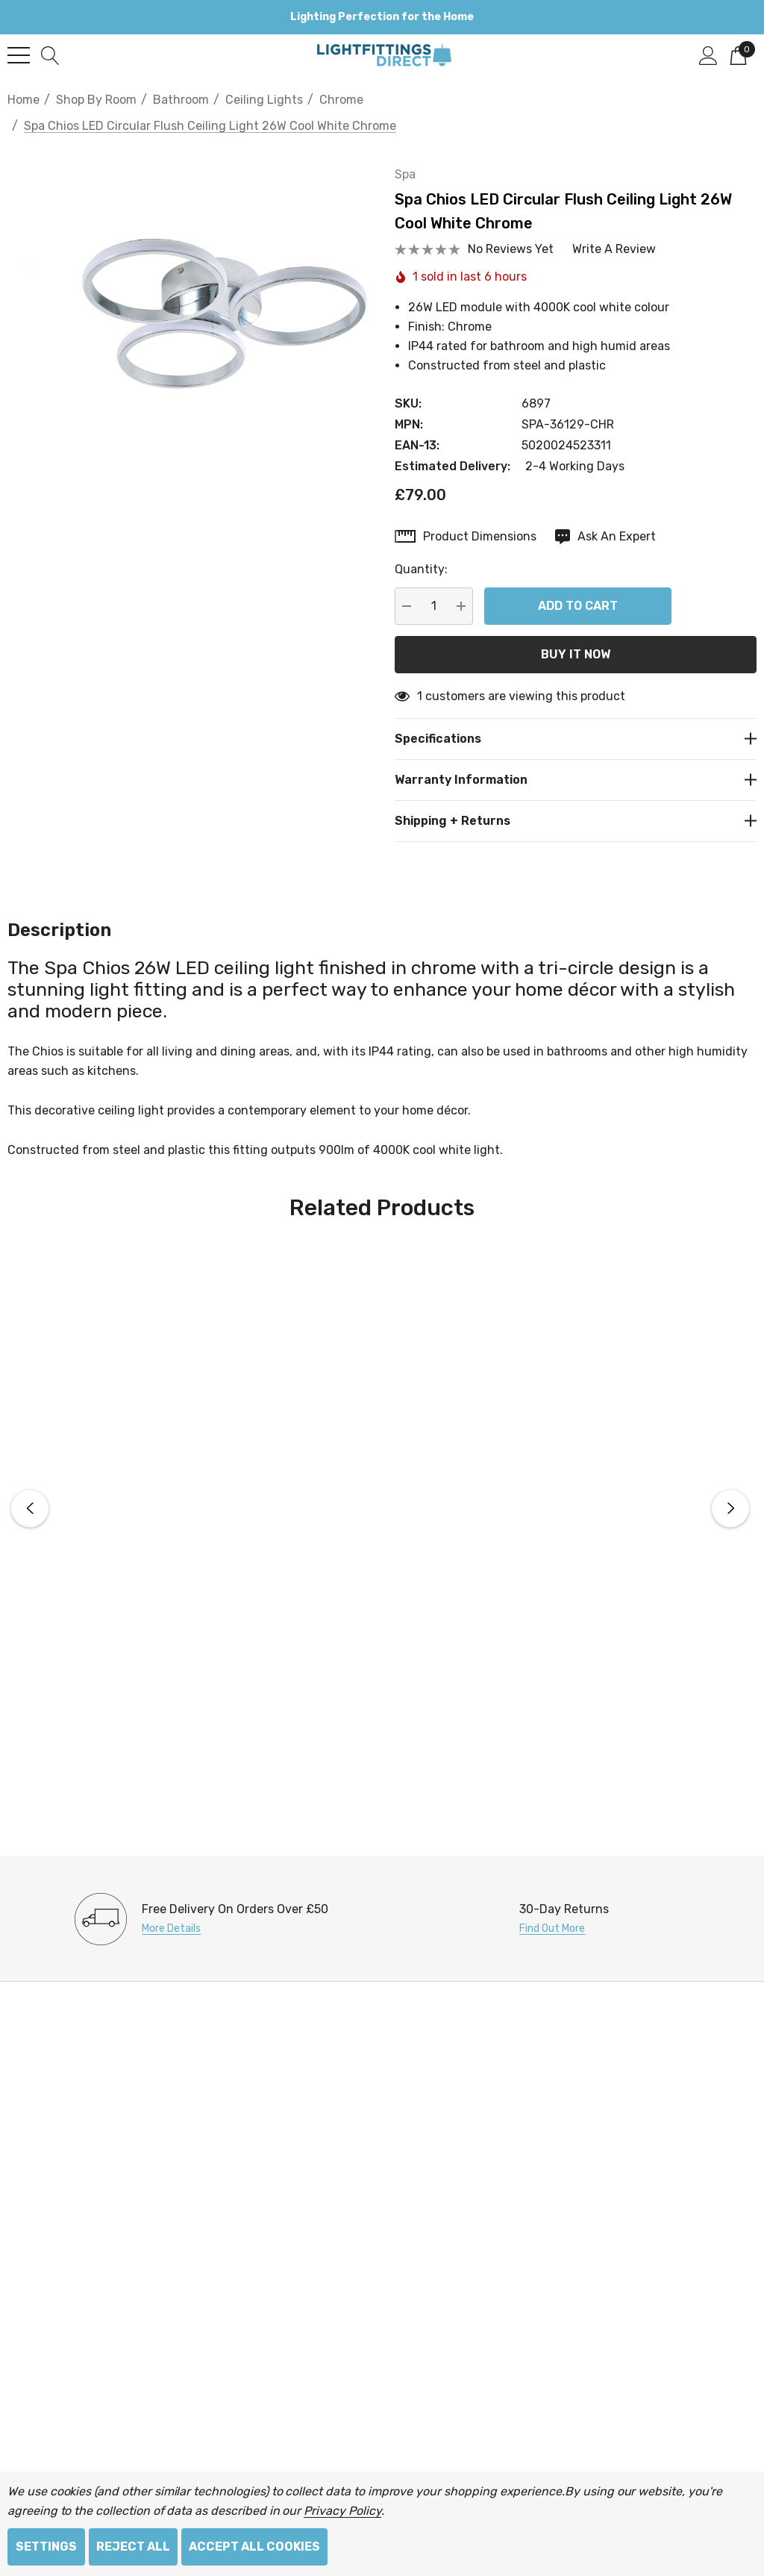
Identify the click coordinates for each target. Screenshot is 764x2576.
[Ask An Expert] (615, 519)
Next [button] (730, 1490)
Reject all (133, 2546)
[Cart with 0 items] (738, 54)
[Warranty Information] (580, 761)
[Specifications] (580, 720)
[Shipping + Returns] (580, 803)
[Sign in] (708, 54)
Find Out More (552, 1910)
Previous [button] (29, 1490)
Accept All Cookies (254, 2546)
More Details (171, 1910)
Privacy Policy (342, 2511)
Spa (414, 156)
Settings (46, 2546)
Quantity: (430, 551)
